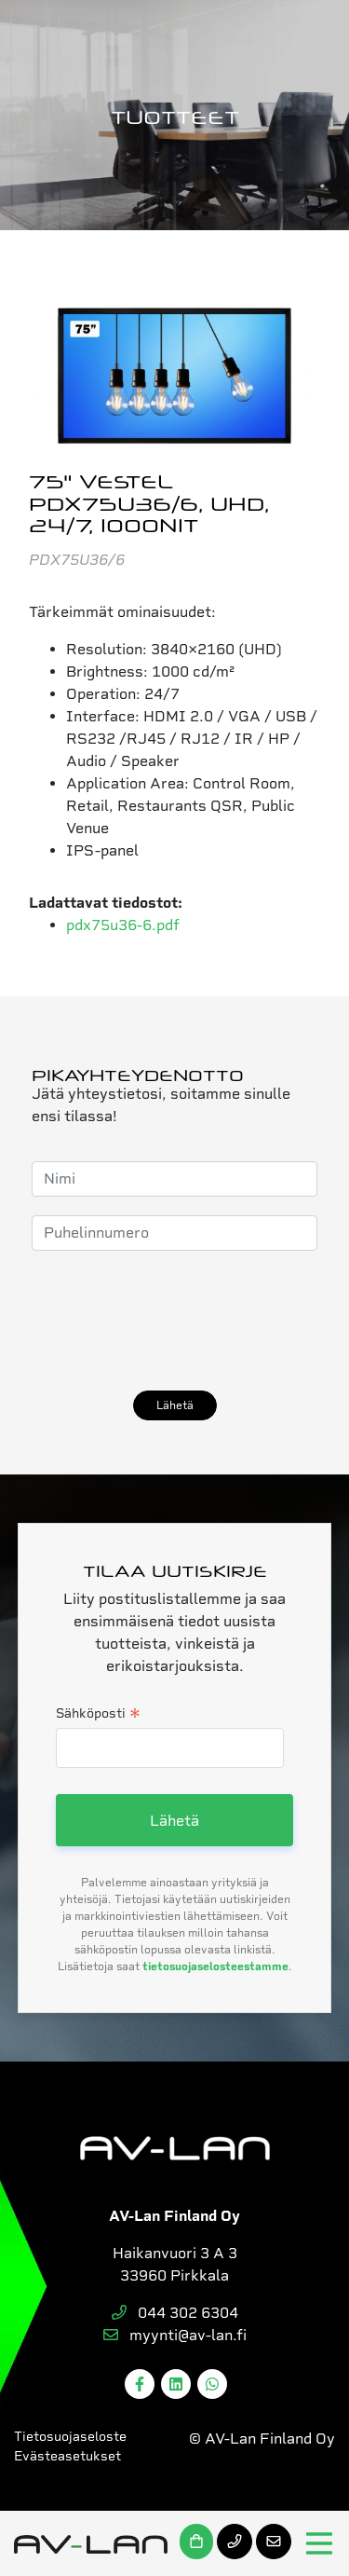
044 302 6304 (175, 2313)
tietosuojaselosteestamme (215, 1966)
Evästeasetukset (67, 2455)
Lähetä (175, 1405)
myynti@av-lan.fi (175, 2335)
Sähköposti (98, 1715)
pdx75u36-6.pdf (123, 925)
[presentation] (173, 1320)
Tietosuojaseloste (70, 2436)
